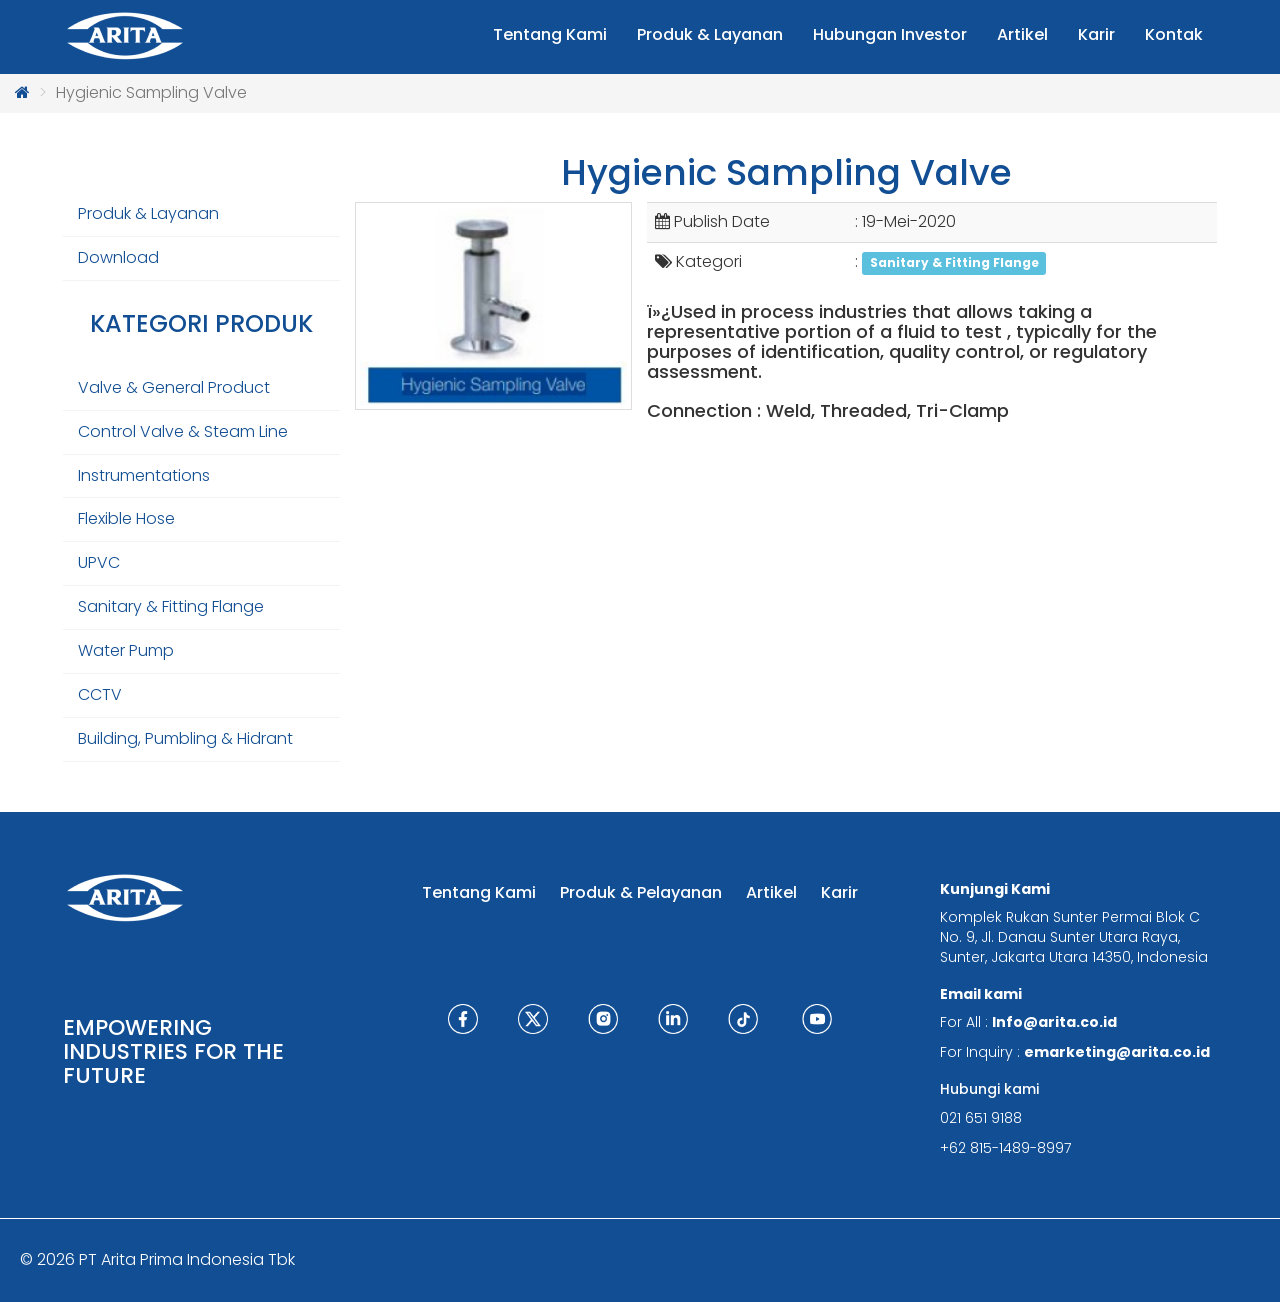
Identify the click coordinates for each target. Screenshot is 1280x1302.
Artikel (771, 892)
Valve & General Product (174, 387)
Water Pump (126, 650)
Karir (839, 892)
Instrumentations (144, 475)
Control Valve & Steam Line (183, 431)
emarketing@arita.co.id (1117, 1052)
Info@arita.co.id (1054, 1022)
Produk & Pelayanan (641, 892)
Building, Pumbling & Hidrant (185, 738)
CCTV (100, 694)
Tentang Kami (479, 892)
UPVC (99, 562)
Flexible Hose (126, 518)
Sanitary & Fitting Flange (171, 606)
